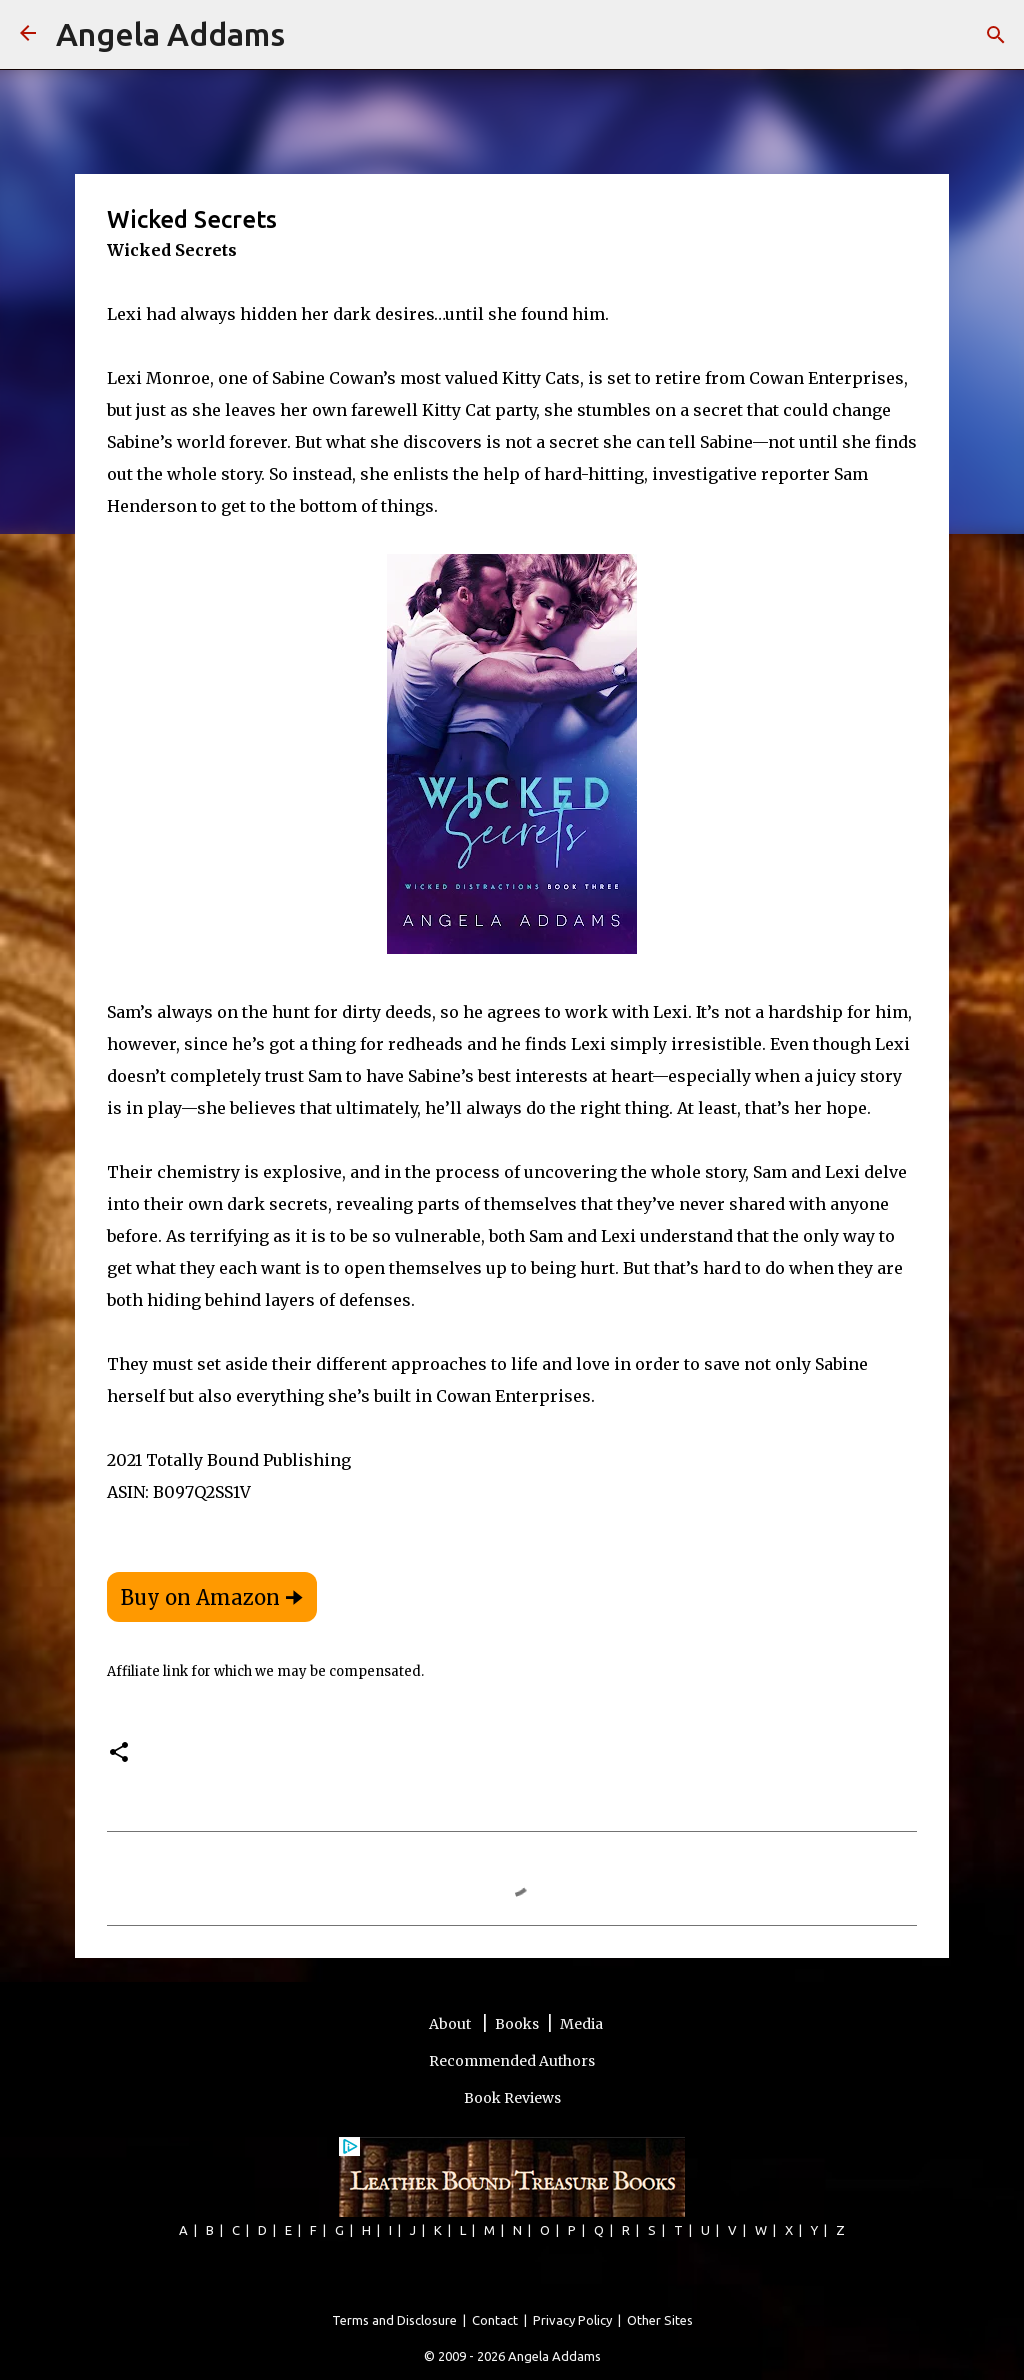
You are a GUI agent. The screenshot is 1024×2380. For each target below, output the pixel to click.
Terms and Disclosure (394, 2320)
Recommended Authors (512, 2061)
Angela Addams (170, 34)
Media (581, 2024)
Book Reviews (512, 2098)
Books (517, 2024)
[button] (119, 1753)
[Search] (313, 35)
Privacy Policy (572, 2320)
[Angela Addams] (28, 34)
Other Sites (660, 2320)
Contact (495, 2320)
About (451, 2024)
